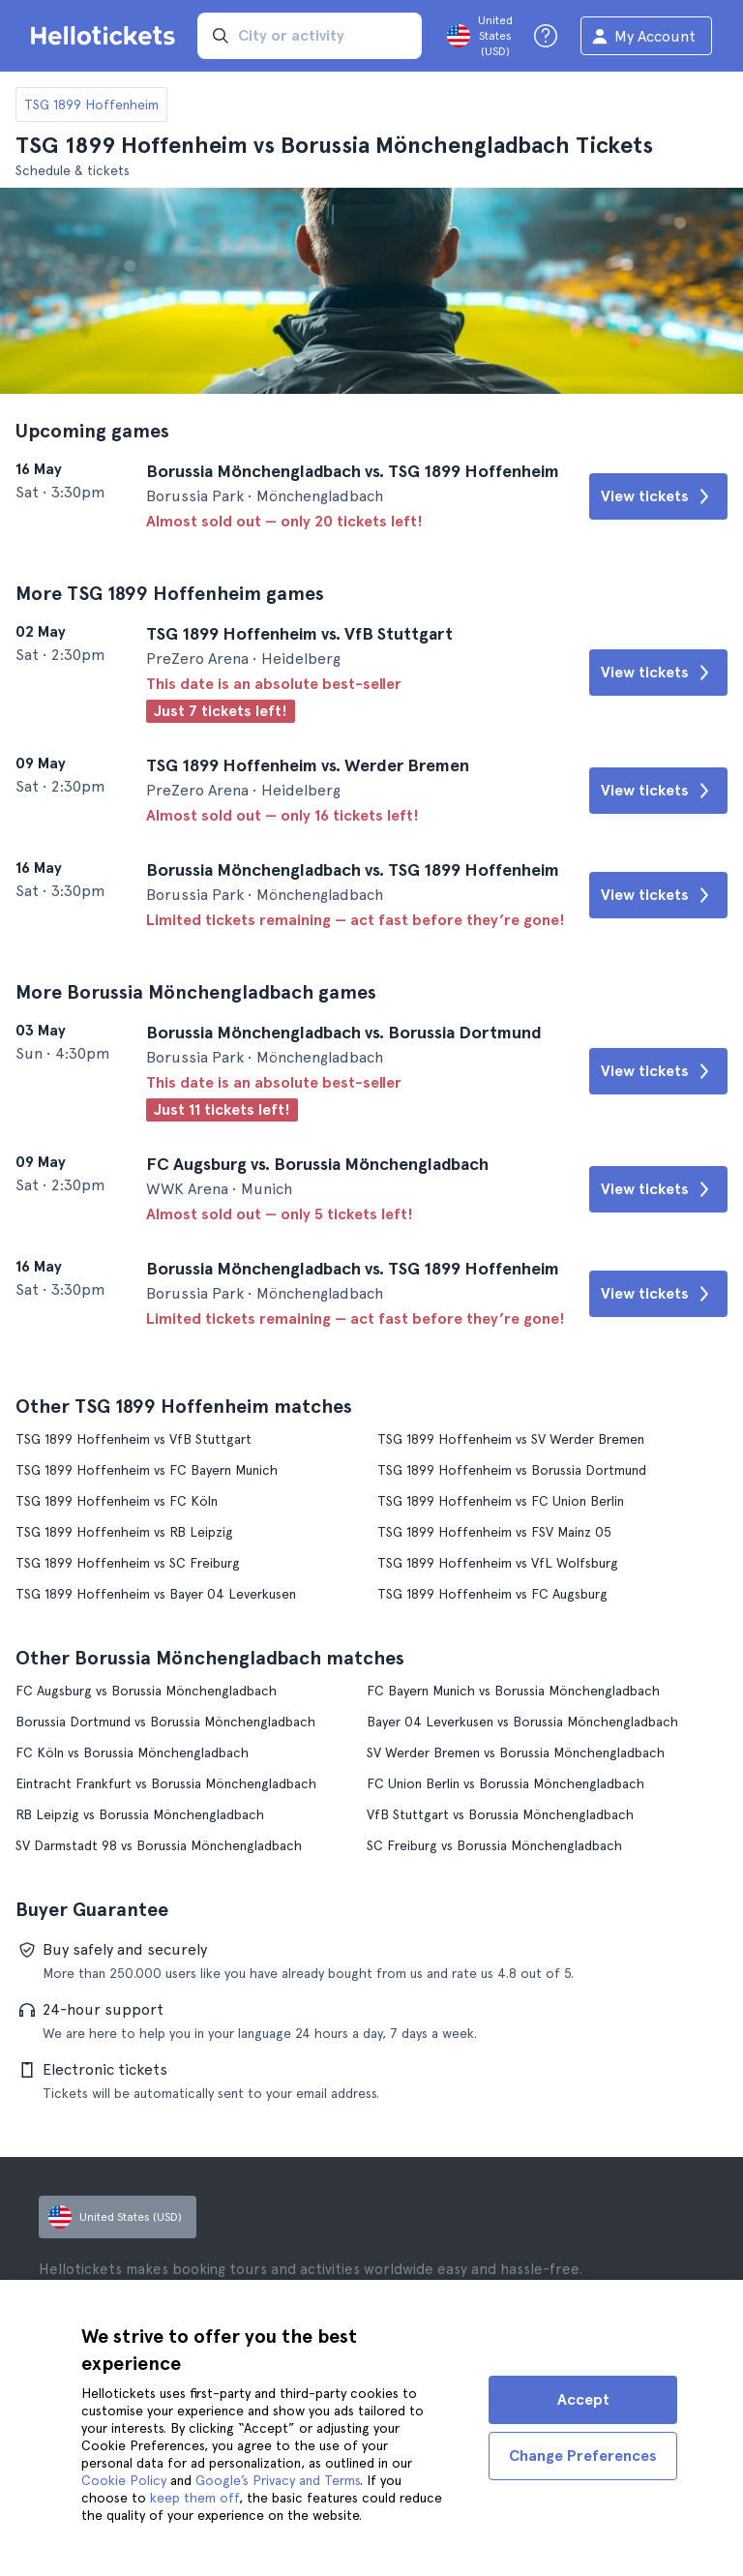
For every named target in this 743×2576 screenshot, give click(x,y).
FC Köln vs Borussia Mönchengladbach (132, 1752)
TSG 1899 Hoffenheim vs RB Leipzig (124, 1532)
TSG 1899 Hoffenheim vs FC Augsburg (492, 1594)
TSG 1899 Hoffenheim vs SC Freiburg (127, 1563)
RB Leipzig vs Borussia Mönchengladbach (139, 1814)
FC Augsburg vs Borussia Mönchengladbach (146, 1690)
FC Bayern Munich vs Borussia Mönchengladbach (513, 1690)
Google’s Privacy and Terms (277, 2480)
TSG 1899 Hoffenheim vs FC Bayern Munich (146, 1470)
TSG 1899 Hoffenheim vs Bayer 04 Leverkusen (155, 1594)
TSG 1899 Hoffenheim (91, 104)
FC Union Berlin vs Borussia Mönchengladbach (505, 1783)
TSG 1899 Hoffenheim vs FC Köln (116, 1501)
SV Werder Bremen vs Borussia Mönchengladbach (516, 1752)
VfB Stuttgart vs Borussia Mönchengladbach (500, 1814)
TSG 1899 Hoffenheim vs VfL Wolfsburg (497, 1563)
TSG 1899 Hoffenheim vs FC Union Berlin (500, 1501)
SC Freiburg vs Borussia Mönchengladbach (494, 1845)
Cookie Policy (123, 2480)
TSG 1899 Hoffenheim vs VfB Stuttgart (133, 1439)
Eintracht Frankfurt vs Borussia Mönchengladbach (165, 1783)
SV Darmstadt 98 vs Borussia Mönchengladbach (158, 1845)
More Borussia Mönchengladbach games (195, 991)
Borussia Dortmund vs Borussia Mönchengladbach (165, 1721)
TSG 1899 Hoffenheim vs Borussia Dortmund (511, 1470)
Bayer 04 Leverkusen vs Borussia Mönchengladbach (522, 1721)
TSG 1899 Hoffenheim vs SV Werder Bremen (510, 1439)
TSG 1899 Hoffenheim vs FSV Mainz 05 (494, 1532)
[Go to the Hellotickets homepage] (106, 36)
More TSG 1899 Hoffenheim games (169, 593)
